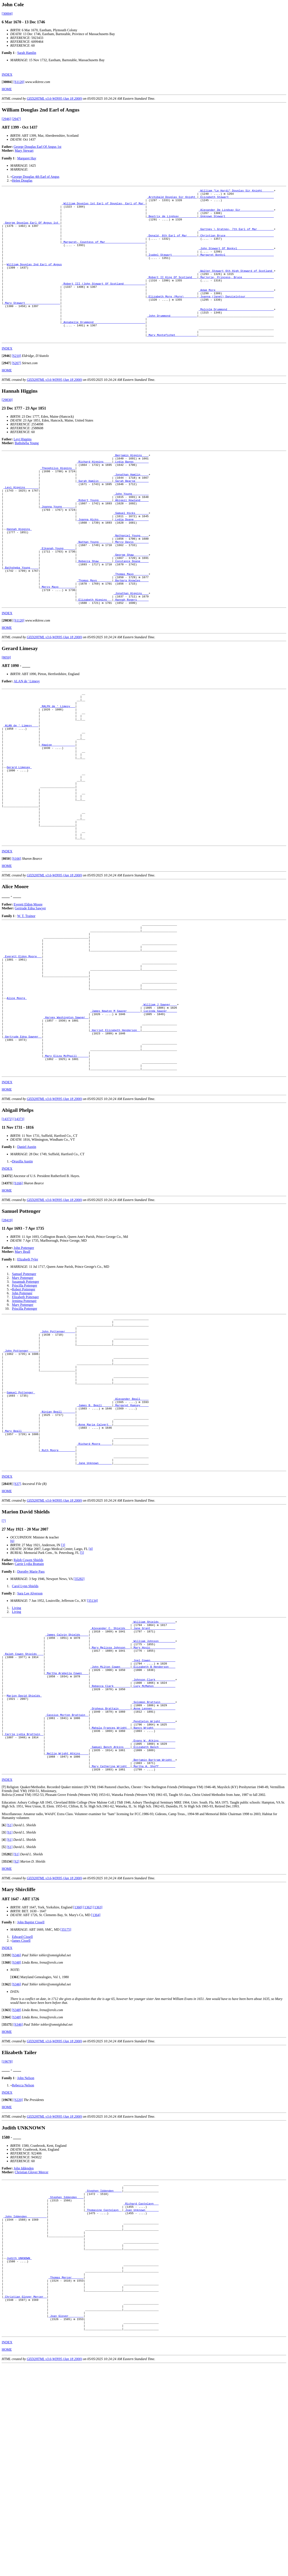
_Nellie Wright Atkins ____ (67, 1931)
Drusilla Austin (22, 1282)
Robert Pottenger (23, 1410)
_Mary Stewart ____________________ (31, 326)
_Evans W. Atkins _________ (153, 1916)
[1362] (87, 2088)
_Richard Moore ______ (94, 1590)
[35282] (79, 1729)
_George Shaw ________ (131, 605)
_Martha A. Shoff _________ (153, 1946)
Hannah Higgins (19, 574)
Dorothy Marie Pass (31, 1722)
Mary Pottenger (22, 1398)
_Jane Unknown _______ (94, 1613)
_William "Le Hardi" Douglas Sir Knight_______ (236, 191)
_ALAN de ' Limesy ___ (21, 793)
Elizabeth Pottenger (25, 1417)
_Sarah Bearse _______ (131, 517)
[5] (82, 1703)
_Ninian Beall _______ (57, 1551)
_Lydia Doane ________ (131, 563)
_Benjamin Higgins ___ (131, 486)
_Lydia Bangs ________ (131, 494)
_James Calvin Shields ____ (67, 1789)
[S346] (16, 2136)
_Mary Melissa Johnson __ (110, 1804)
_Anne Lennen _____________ (153, 1877)
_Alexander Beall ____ (131, 1536)
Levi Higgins (23, 469)
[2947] (16, 119)
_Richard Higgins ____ (94, 494)
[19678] (7, 2242)
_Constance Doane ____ (131, 613)
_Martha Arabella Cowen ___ (67, 1835)
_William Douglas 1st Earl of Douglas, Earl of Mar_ (103, 206)
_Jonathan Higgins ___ (131, 651)
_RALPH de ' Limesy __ (57, 770)
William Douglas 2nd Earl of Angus (34, 280)
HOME (7, 89)
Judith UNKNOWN (19, 2454)
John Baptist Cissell (30, 2103)
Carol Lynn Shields (25, 1737)
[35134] (92, 1751)
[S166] (16, 949)
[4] (91, 1699)
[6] (12, 1692)
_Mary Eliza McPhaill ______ (66, 1173)
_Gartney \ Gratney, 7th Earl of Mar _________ (236, 237)
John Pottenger (24, 1368)
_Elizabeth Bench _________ (153, 1923)
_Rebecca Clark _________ (110, 1850)
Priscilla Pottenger (24, 1406)
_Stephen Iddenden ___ (65, 2381)
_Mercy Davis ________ (131, 590)
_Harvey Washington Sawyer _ (66, 1127)
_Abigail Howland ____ (131, 540)
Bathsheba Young (27, 473)
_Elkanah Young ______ (57, 598)
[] (7, 82)
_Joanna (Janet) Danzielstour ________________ (236, 318)
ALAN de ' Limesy (27, 741)
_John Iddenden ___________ (25, 2404)
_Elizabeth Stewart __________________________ (236, 199)
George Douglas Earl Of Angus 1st (37, 146)
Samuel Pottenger (24, 1394)
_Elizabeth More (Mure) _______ (172, 318)
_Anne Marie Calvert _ (94, 1567)
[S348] (16, 2143)
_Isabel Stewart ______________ (172, 268)
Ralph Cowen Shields (28, 1711)
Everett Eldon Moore (28, 995)
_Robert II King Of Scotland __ (172, 295)
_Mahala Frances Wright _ (110, 1900)
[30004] (7, 13)
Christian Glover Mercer (31, 2353)
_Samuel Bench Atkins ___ (110, 1923)
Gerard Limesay (19, 843)
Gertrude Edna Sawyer (30, 999)
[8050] (6, 718)
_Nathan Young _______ (94, 590)
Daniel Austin (26, 1267)
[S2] (16, 2042)
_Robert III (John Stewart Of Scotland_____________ (103, 303)
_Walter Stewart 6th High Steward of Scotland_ (236, 287)
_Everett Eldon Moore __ (22, 1054)
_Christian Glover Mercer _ (25, 2501)
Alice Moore (17, 1104)
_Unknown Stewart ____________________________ (236, 222)
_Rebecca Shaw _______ (94, 613)
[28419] (7, 1341)
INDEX (7, 74)
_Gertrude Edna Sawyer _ (22, 1150)
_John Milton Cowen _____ (110, 1827)
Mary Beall (22, 1372)
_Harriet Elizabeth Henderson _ (115, 1142)
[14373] (18, 1239)
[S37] (17, 1634)
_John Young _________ (131, 532)
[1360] (77, 2088)
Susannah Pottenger (25, 1402)
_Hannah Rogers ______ (131, 659)
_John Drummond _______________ (172, 341)
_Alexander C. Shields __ (110, 1781)
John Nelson (25, 2259)
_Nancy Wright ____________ (153, 1900)
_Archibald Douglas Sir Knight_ (172, 199)
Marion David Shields (24, 1862)
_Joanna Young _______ (57, 547)
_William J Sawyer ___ (159, 1112)
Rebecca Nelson (23, 2266)
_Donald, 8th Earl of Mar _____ (172, 245)
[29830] (7, 430)
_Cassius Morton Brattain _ (67, 1885)
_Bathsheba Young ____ (21, 621)
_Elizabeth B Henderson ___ (153, 1827)
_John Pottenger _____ (57, 1455)
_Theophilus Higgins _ (57, 501)
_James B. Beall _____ (94, 1544)
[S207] (16, 393)
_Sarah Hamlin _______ (94, 517)
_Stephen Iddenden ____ (103, 2374)
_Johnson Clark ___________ (153, 1842)
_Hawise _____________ (57, 816)
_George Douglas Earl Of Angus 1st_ (31, 230)
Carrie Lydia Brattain (29, 1714)
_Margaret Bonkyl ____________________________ (236, 268)
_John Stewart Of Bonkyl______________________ (236, 260)
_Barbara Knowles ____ (131, 636)
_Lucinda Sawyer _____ (159, 1119)
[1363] (97, 2088)
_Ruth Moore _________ (57, 1598)
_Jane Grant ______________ (153, 1781)
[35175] (65, 2110)
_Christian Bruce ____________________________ (236, 245)
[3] (63, 1696)
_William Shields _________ (153, 1773)
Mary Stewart (24, 150)
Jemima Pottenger (24, 1421)
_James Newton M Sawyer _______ (115, 1119)
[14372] (7, 1239)
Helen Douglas (22, 180)
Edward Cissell (22, 2118)
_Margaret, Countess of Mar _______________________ (103, 253)
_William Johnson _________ (153, 1796)
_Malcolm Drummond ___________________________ (236, 334)
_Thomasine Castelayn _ (103, 2397)
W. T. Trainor (26, 1006)
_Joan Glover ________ (65, 2524)
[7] (4, 1671)
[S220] (18, 2281)
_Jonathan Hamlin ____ (131, 509)
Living (16, 1759)
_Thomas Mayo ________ (131, 628)
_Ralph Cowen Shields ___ (23, 1812)
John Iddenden (24, 2349)
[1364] (95, 2096)
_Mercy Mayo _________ (57, 644)
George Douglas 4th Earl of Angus (35, 176)
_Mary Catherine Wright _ (110, 1946)
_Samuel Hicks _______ (131, 555)
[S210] (16, 386)
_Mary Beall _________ (21, 1575)
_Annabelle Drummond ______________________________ (103, 349)
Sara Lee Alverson (29, 1744)
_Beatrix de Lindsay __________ (172, 222)
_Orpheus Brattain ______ (110, 1877)
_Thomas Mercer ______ (65, 2477)
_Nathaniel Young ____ (131, 582)
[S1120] (18, 82)
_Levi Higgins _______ (21, 524)
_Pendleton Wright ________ (153, 1893)
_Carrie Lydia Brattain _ (23, 1908)
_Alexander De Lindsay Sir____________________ (236, 214)
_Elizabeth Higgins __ (94, 659)
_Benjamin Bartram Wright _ (153, 1939)
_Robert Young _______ (94, 540)
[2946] (6, 119)
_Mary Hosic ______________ (153, 1804)
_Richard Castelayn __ (141, 2389)
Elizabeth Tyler (27, 1380)
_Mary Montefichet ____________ (172, 364)
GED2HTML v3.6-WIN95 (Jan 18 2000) (54, 98)
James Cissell (21, 2121)
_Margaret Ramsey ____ (131, 1544)
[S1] (10, 2006)
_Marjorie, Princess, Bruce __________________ (236, 295)
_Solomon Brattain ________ (153, 1869)
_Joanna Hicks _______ (94, 563)
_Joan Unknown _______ (141, 2397)
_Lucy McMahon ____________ (153, 1850)
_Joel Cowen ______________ (153, 1819)
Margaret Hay (26, 158)
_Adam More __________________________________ (236, 310)
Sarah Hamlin (26, 53)
